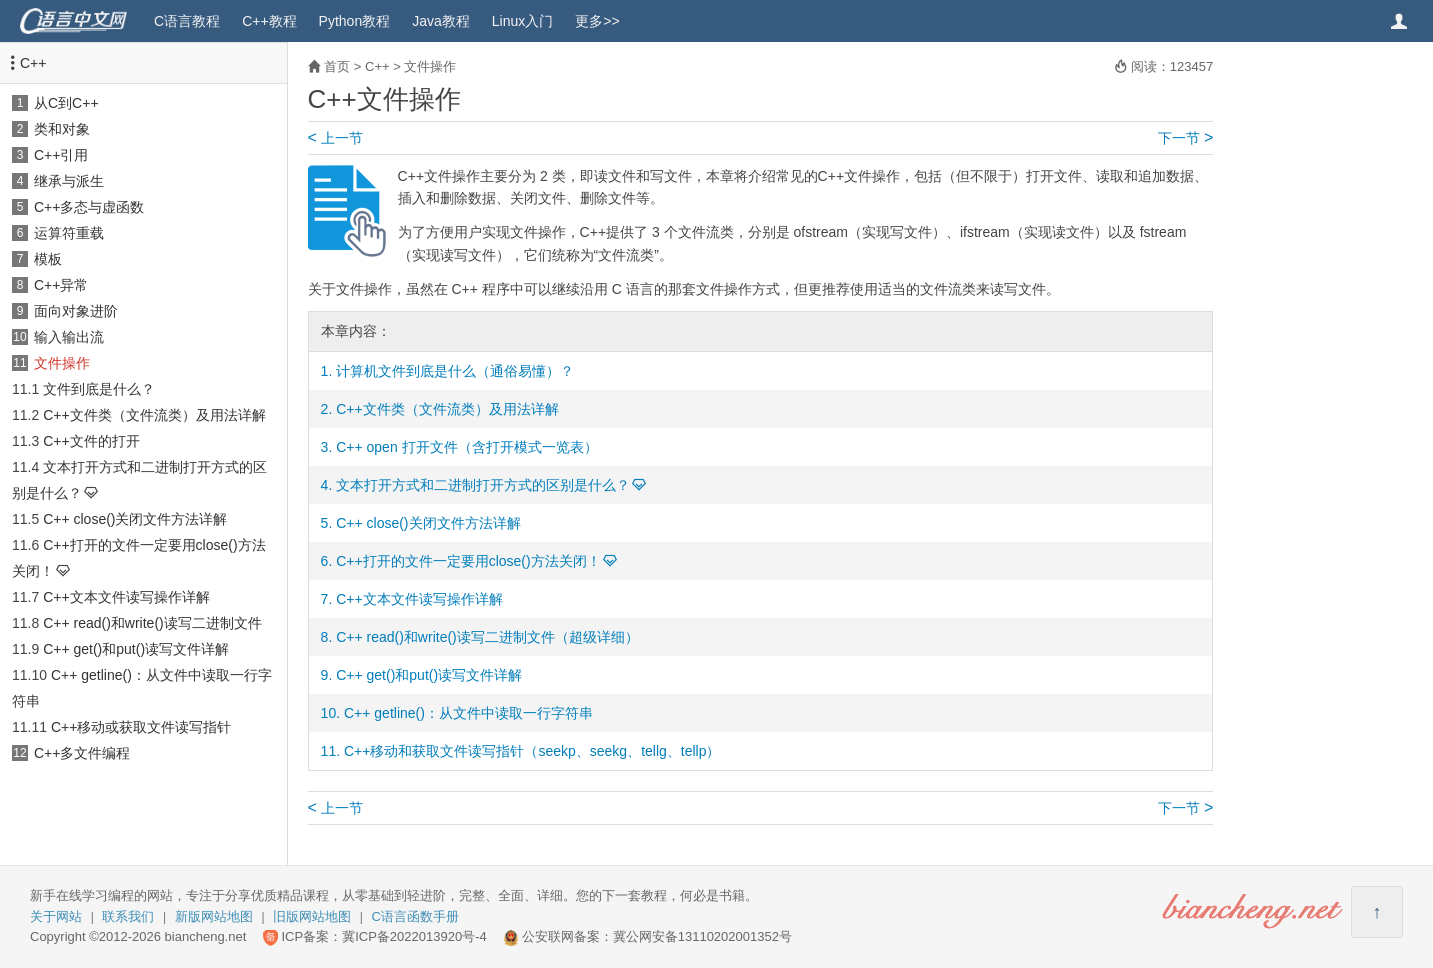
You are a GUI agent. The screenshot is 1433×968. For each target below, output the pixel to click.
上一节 (335, 138)
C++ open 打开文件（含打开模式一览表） (466, 447)
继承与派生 (69, 181)
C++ (33, 63)
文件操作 (62, 363)
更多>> (597, 21)
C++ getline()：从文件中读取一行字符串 (468, 713)
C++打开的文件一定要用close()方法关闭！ (468, 561)
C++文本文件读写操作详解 (126, 597)
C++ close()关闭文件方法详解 (135, 519)
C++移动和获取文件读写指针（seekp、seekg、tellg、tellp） (532, 751)
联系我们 (128, 916)
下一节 (1185, 138)
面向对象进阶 (76, 311)
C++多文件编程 (82, 753)
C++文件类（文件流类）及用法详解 (154, 415)
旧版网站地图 (312, 916)
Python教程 (355, 21)
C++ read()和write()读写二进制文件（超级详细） (487, 637)
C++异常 (61, 285)
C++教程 (269, 21)
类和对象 (62, 129)
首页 (337, 66)
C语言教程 (187, 21)
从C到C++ (66, 103)
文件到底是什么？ (99, 389)
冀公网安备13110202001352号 (702, 936)
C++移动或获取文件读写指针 (141, 727)
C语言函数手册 (415, 916)
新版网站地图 (214, 916)
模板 (48, 259)
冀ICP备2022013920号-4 (414, 936)
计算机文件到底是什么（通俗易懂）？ (455, 371)
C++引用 (61, 155)
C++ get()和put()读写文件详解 (136, 649)
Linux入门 (522, 21)
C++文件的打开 (91, 441)
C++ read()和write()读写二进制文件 (152, 623)
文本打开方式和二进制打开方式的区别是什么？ (483, 485)
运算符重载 (69, 233)
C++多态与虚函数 (89, 207)
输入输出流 (69, 337)
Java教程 (441, 21)
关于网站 (56, 916)
